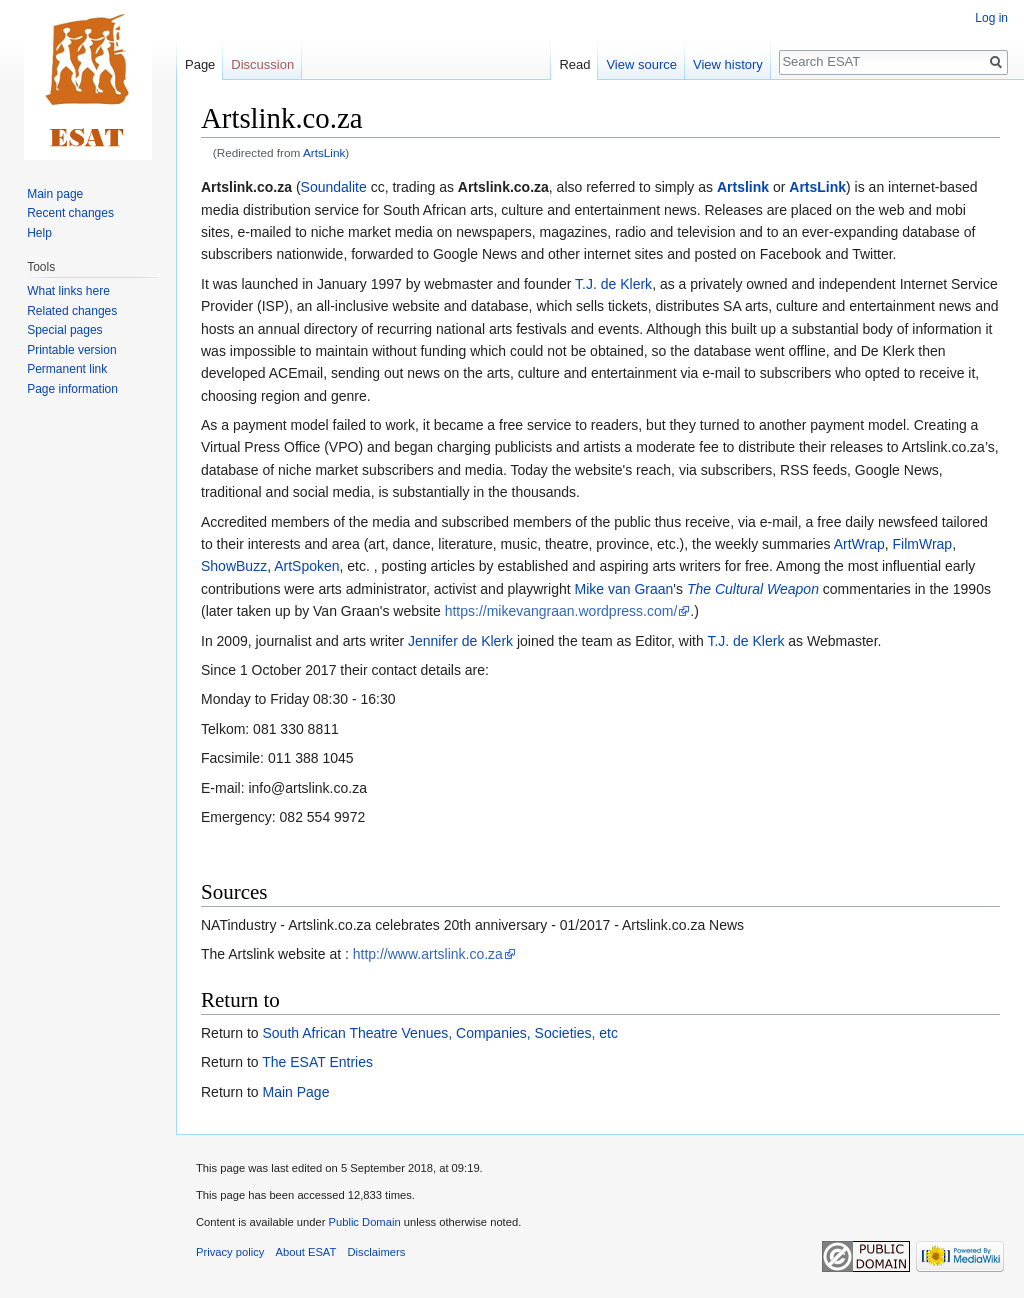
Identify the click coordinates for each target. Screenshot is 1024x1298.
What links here (68, 291)
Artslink (743, 187)
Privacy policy (230, 1252)
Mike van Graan (624, 589)
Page (200, 64)
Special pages (64, 330)
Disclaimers (377, 1252)
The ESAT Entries (317, 1062)
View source (641, 64)
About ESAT (306, 1252)
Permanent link (67, 369)
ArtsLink (324, 152)
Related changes (72, 311)
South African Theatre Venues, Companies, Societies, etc (439, 1033)
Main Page (295, 1092)
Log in (991, 18)
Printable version (71, 350)
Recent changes (70, 213)
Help (39, 233)
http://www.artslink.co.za (428, 954)
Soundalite (334, 187)
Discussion (262, 64)
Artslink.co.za (246, 187)
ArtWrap (859, 544)
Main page (55, 194)
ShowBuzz (234, 566)
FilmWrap (923, 544)
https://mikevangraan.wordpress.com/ (561, 611)
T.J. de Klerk (613, 284)
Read (574, 64)
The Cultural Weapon (753, 589)
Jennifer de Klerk (460, 641)
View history (728, 64)
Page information (72, 389)
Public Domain (364, 1222)
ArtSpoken (306, 566)
